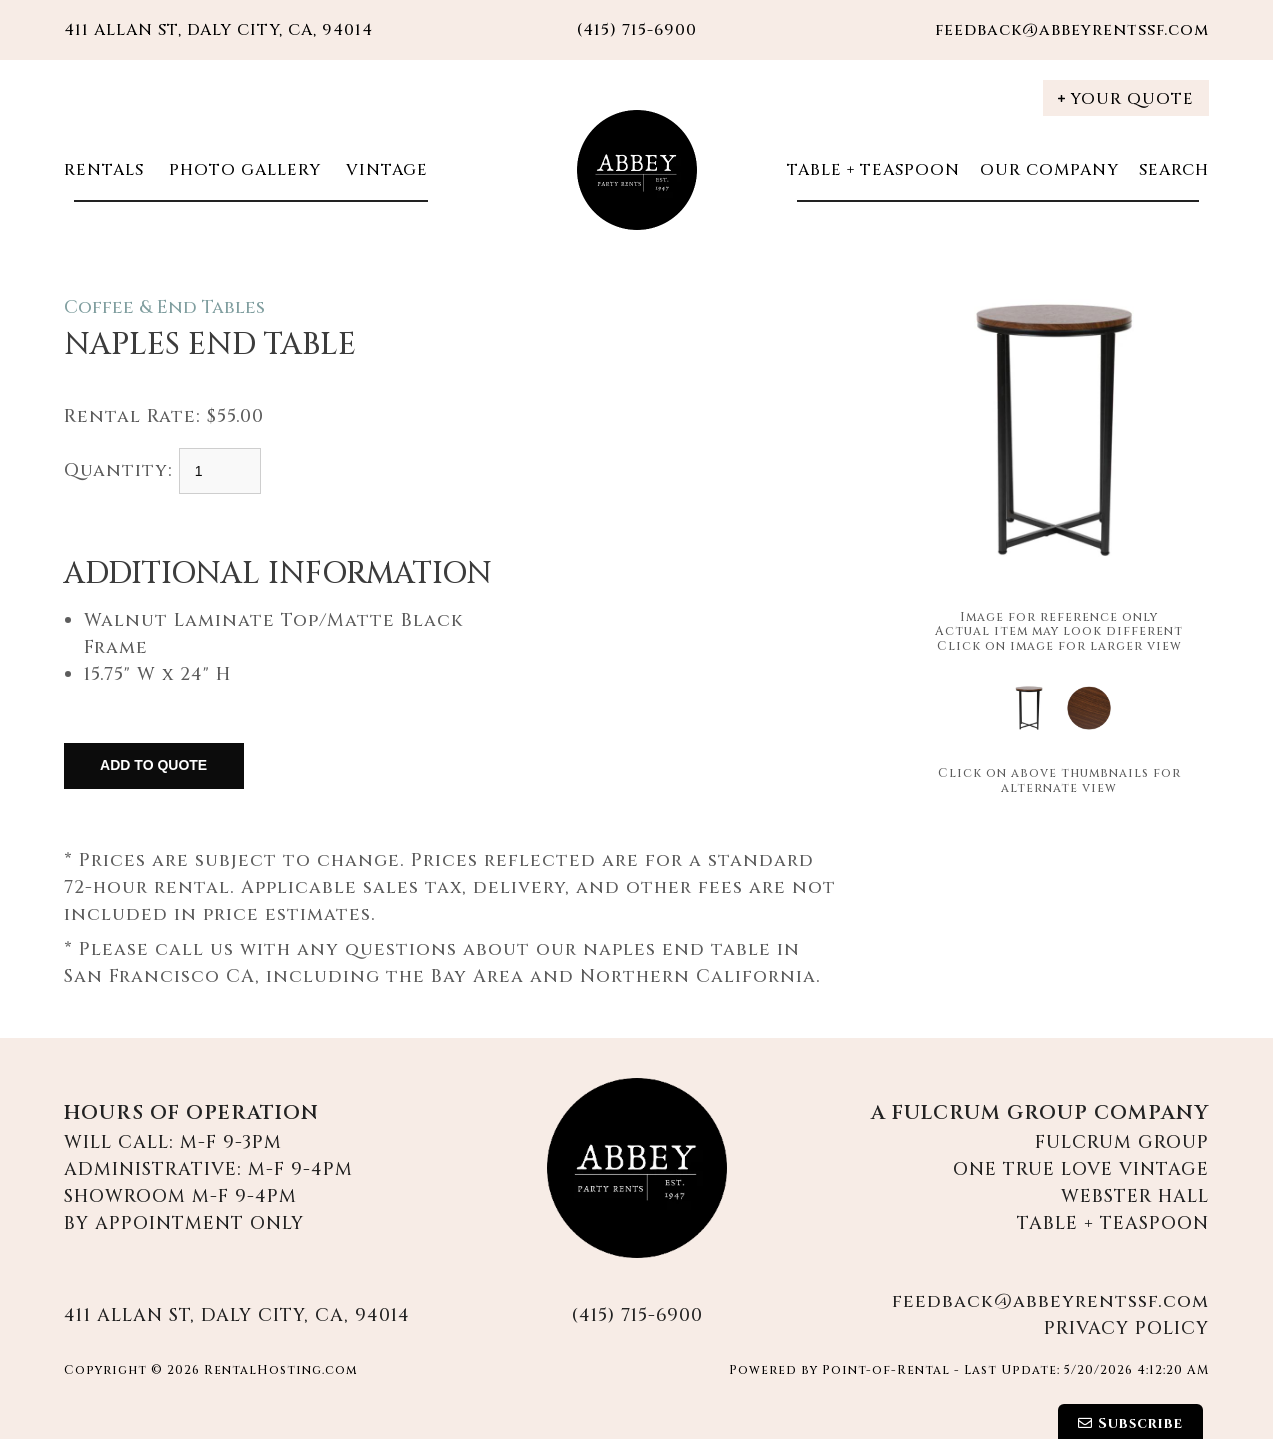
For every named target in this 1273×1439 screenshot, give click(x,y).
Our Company (1049, 170)
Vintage (384, 170)
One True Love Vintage (1081, 1169)
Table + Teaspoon (873, 170)
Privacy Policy (1126, 1328)
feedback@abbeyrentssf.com (1072, 30)
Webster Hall (1135, 1196)
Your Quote (1126, 99)
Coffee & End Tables (164, 307)
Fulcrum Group (1122, 1142)
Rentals (104, 170)
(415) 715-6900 (637, 1315)
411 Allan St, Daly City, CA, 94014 (218, 30)
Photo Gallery (242, 170)
